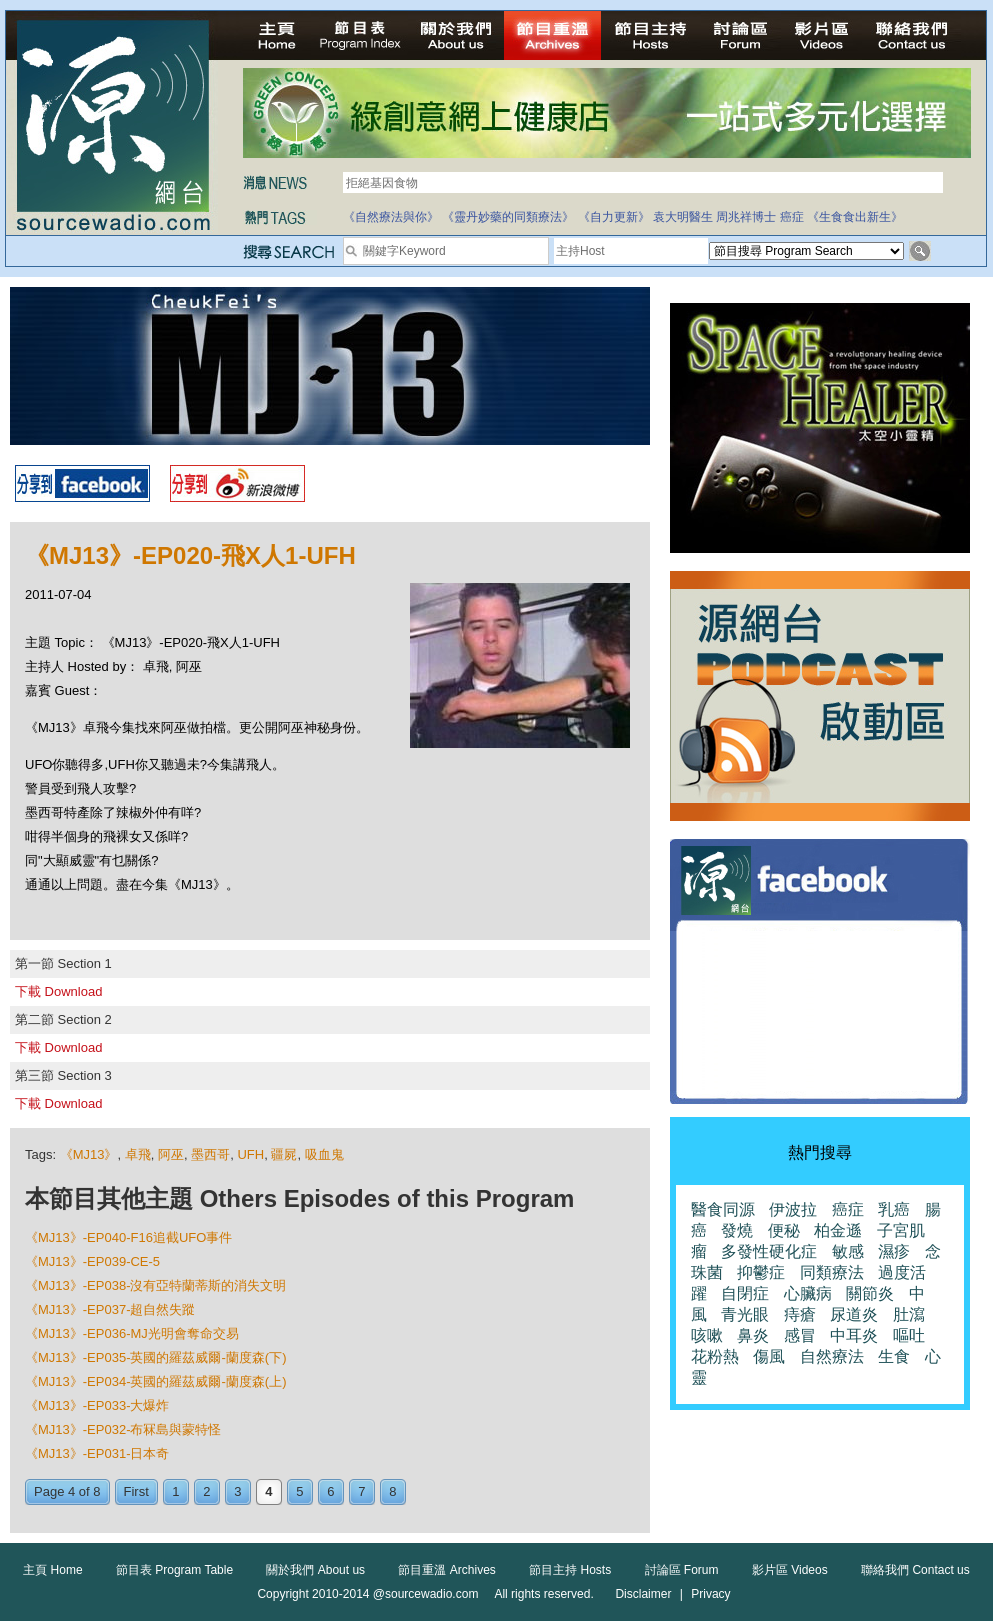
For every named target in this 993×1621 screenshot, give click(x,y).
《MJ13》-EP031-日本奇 (97, 1453)
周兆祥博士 (746, 217)
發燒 (737, 1230)
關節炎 (870, 1293)
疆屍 (284, 1154)
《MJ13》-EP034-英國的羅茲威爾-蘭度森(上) (155, 1381)
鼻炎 (753, 1335)
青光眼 (745, 1314)
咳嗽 (707, 1335)
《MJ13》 (89, 1154)
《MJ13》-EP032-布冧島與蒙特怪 (123, 1429)
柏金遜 (838, 1230)
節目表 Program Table (174, 1570)
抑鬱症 (761, 1272)
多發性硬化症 (769, 1251)
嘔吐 (909, 1335)
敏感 (848, 1251)
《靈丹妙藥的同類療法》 (508, 217)
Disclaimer (643, 1594)
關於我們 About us (315, 1570)
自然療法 (832, 1356)
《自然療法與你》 (391, 217)
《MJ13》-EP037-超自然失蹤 (110, 1309)
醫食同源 (723, 1209)
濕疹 (894, 1251)
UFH (250, 1154)
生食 (894, 1356)
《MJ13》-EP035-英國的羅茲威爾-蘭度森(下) (155, 1357)
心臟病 (808, 1293)
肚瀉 (909, 1314)
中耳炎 (854, 1335)
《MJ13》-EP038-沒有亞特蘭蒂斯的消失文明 (155, 1285)
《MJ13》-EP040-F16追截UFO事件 (128, 1237)
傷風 (769, 1356)
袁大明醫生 (683, 217)
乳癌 (894, 1209)
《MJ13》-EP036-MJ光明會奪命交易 (132, 1333)
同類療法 (832, 1272)
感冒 (800, 1335)
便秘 (784, 1230)
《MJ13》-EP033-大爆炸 (97, 1405)
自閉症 (745, 1293)
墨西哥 (210, 1154)
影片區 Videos (790, 1570)
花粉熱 (715, 1356)
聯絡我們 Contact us (915, 1570)
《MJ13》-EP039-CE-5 (92, 1261)
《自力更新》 (614, 217)
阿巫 (171, 1154)
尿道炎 (854, 1314)
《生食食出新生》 (855, 217)
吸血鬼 (324, 1154)
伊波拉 (793, 1209)
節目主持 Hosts (570, 1570)
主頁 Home (52, 1570)
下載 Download (58, 991)
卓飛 (138, 1154)
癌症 (792, 217)
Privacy (710, 1594)
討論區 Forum (682, 1570)
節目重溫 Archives (446, 1570)
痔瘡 (800, 1314)
